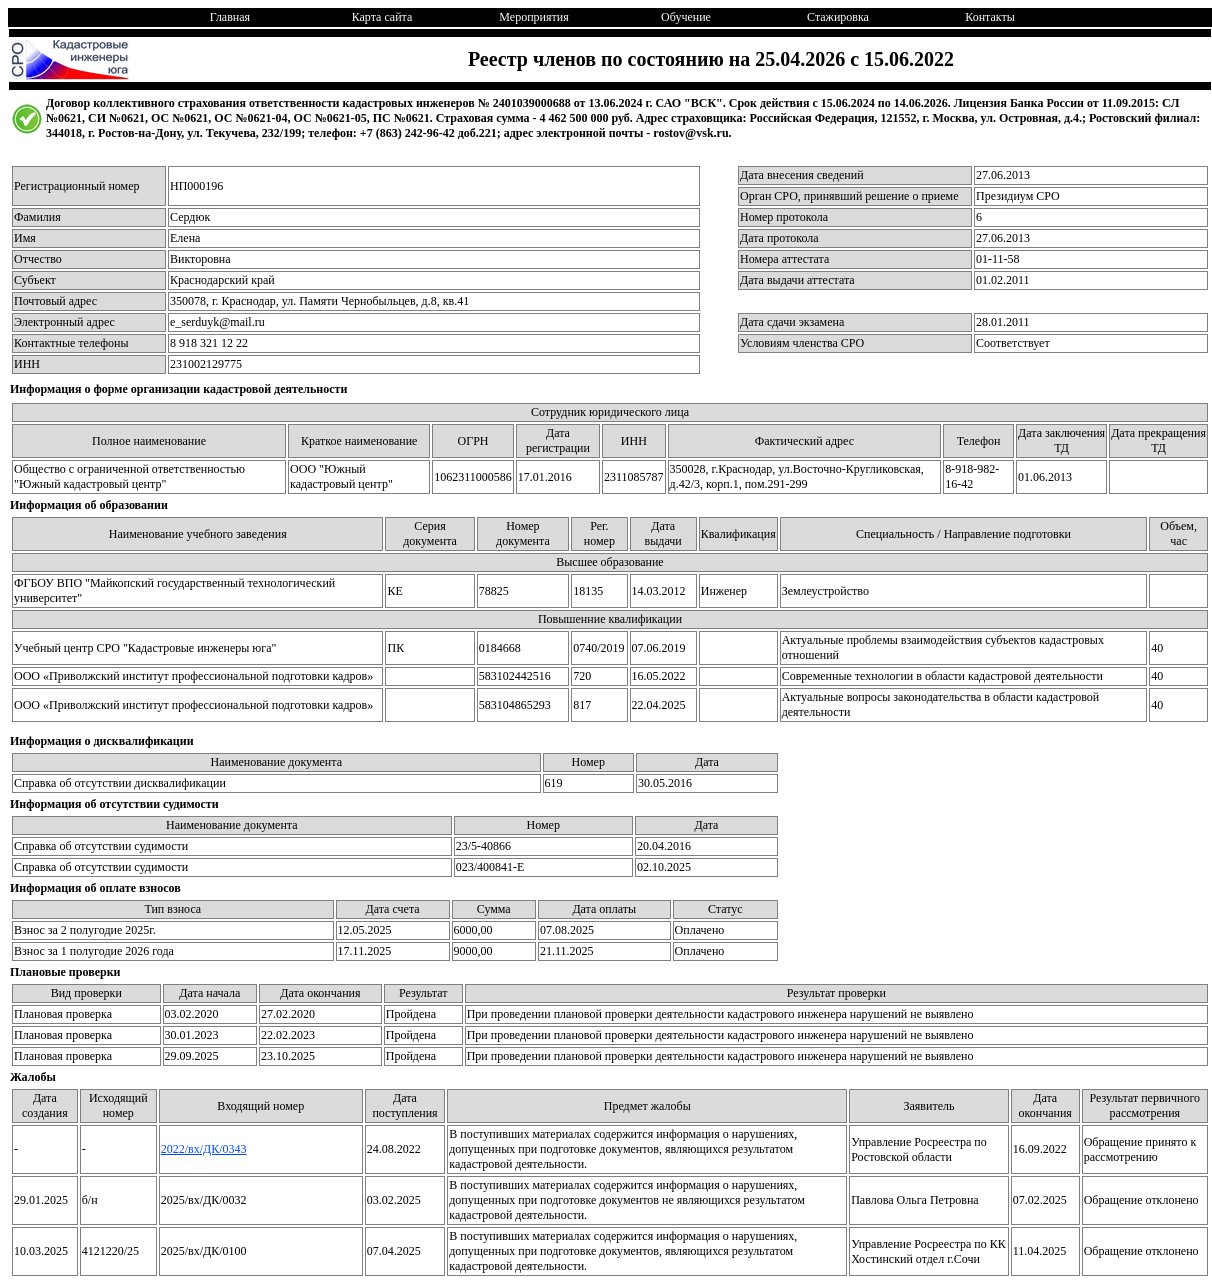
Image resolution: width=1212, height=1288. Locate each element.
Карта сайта (382, 17)
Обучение (686, 17)
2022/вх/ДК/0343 (204, 1149)
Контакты (990, 17)
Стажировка (838, 17)
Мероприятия (533, 17)
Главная (230, 17)
